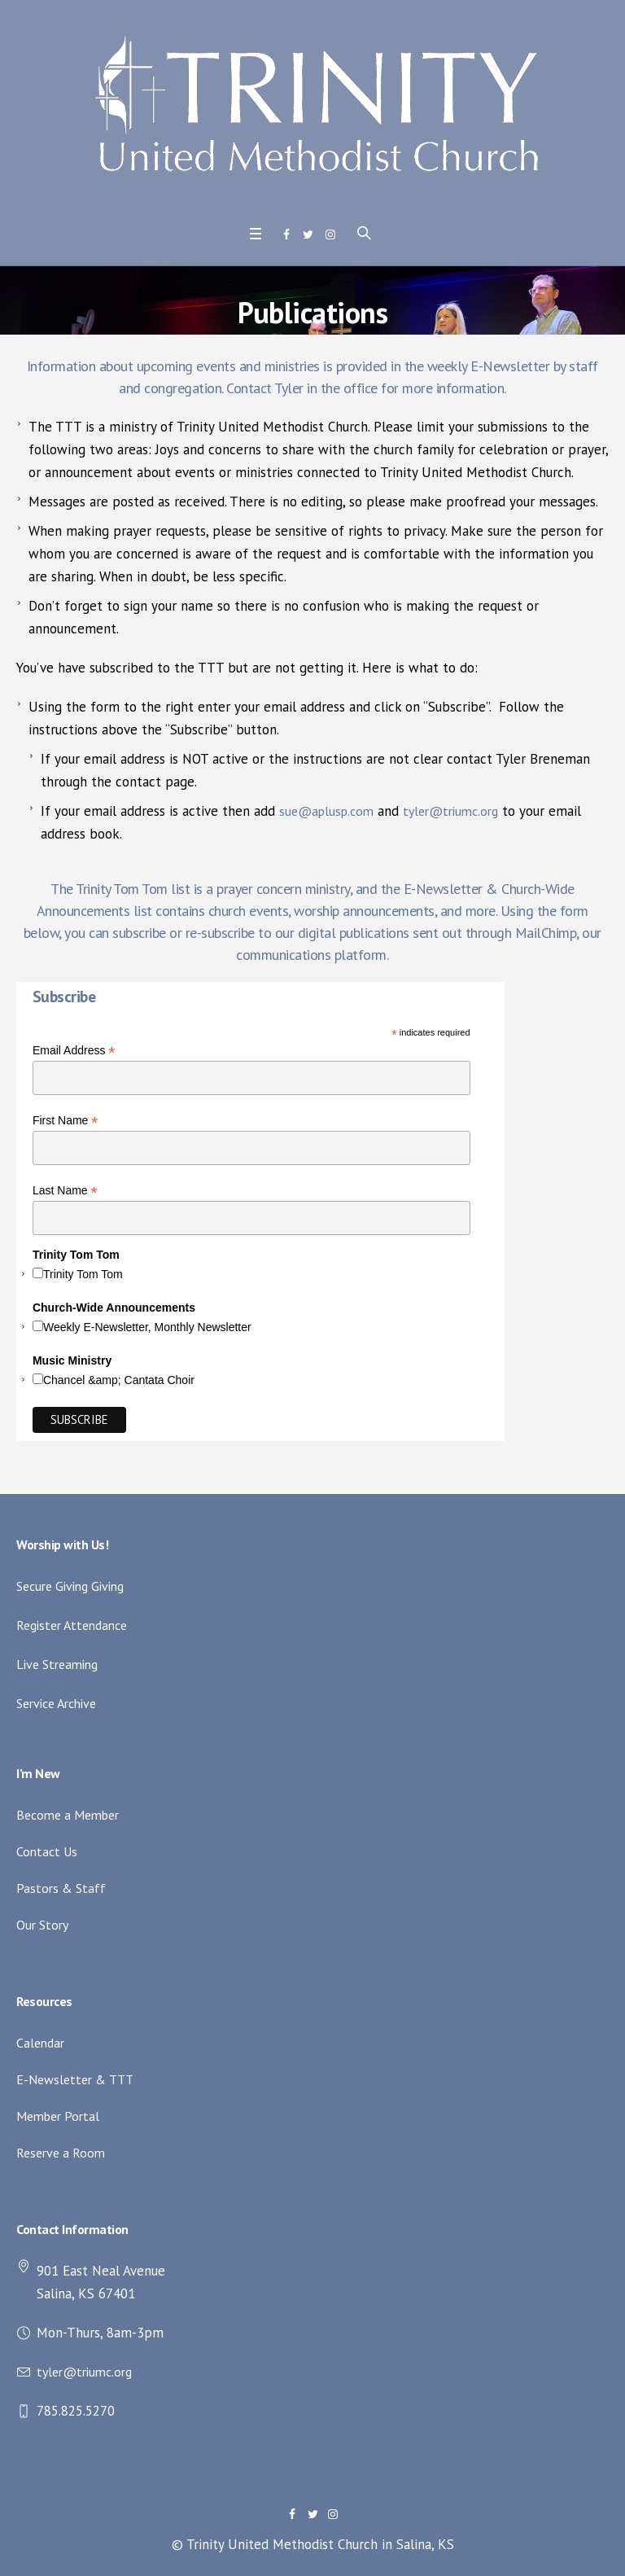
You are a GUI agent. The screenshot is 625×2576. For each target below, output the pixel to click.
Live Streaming (57, 1664)
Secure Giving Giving (70, 1586)
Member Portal (57, 2116)
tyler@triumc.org (450, 811)
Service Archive (56, 1703)
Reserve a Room (60, 2152)
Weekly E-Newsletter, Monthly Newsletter (147, 1327)
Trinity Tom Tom (83, 1274)
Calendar (40, 2043)
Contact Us (46, 1851)
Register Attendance (71, 1625)
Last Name (65, 1190)
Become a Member (67, 1815)
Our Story (42, 1925)
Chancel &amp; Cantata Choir (118, 1380)
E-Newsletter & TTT (74, 2079)
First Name (65, 1120)
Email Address (74, 1050)
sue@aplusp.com (326, 811)
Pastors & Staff (61, 1888)
